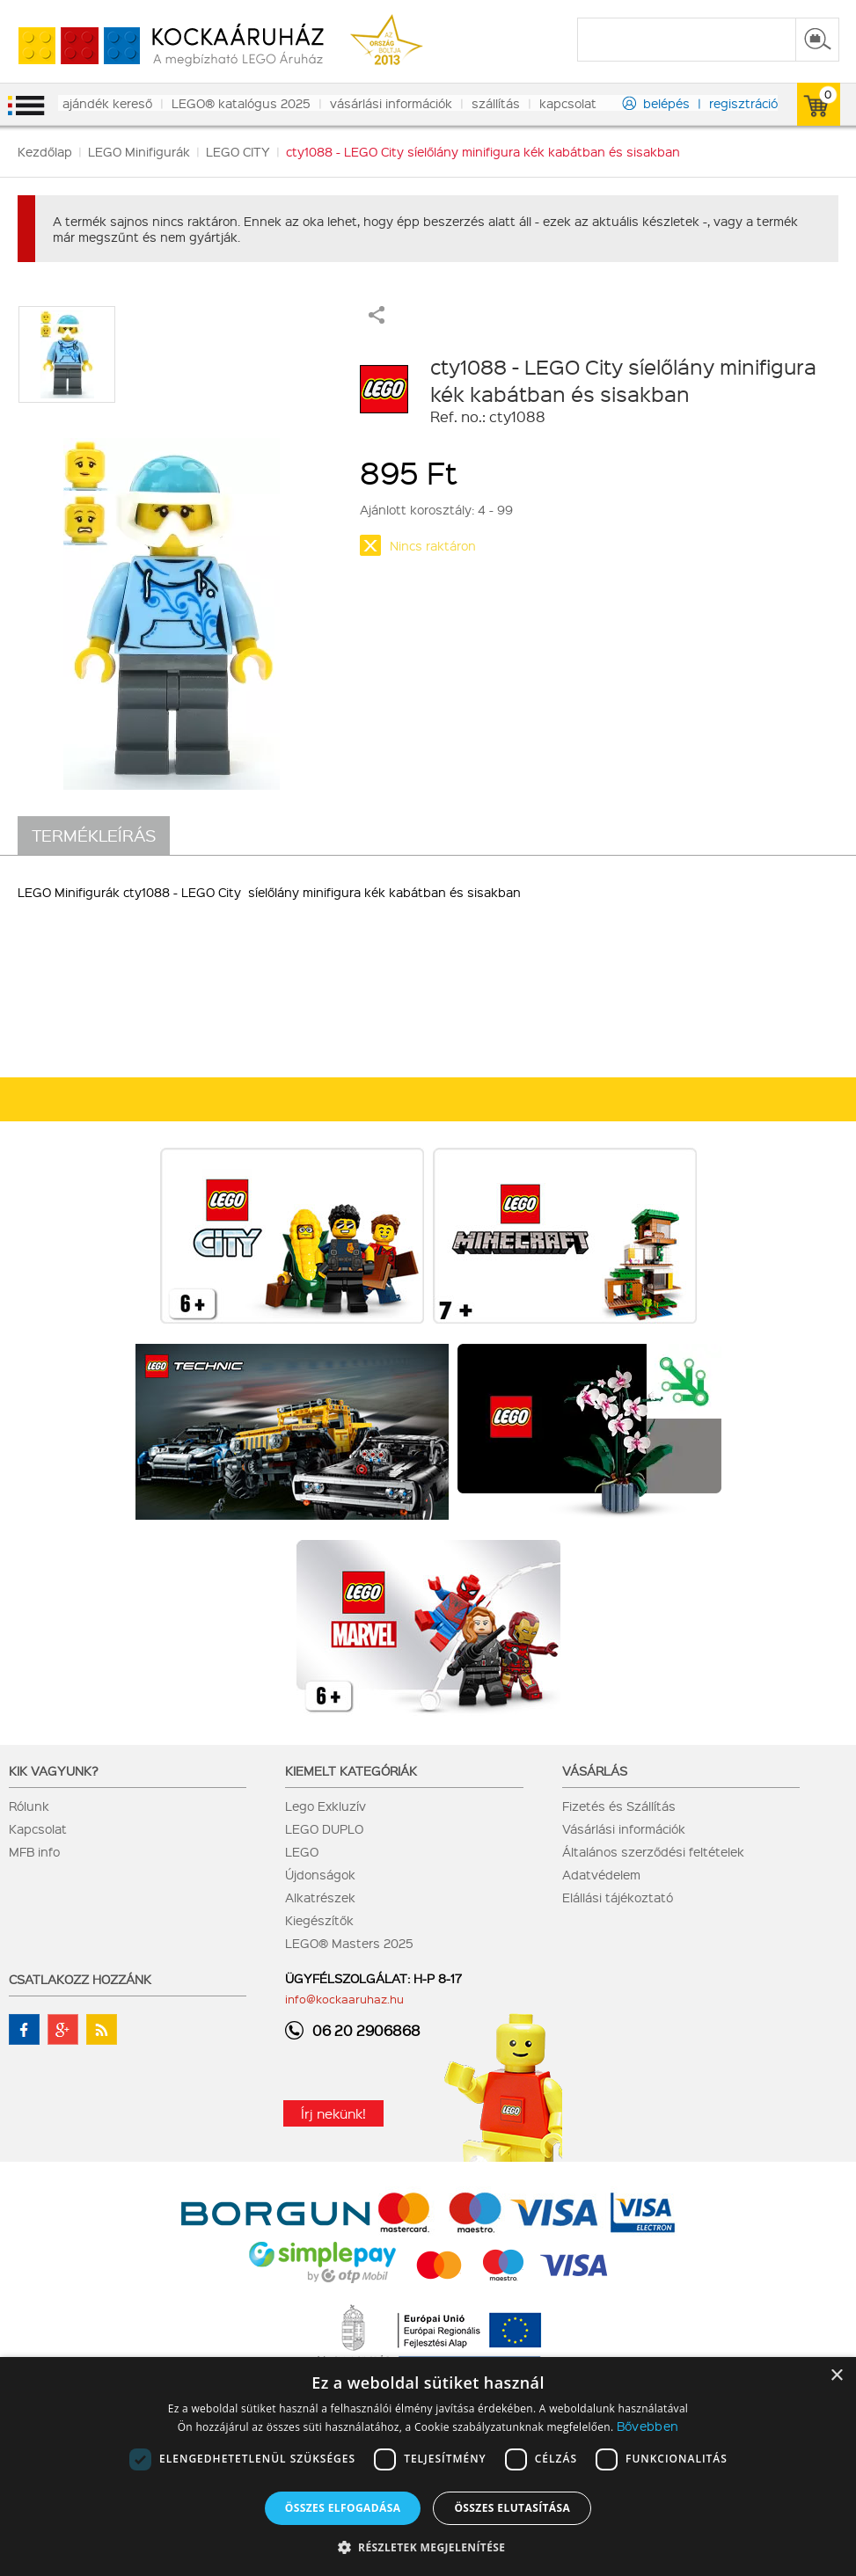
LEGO (301, 1851)
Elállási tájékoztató (617, 1897)
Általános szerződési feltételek (653, 1851)
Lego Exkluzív (325, 1805)
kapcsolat (567, 103)
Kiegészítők (319, 1920)
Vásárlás (594, 1770)
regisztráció (743, 103)
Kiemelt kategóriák (351, 1770)
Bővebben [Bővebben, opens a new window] (647, 2426)
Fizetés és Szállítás (619, 1805)
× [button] (836, 2376)
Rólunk (29, 1805)
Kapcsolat (38, 1828)
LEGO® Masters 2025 (349, 1942)
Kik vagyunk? (54, 1770)
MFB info (34, 1851)
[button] (428, 2546)
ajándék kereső (107, 103)
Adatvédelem (601, 1874)
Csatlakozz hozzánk (80, 1979)
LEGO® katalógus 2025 (241, 103)
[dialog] (428, 2466)
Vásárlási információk (623, 1828)
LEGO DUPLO (324, 1828)
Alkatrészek (320, 1897)
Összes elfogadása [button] (343, 2507)
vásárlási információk (391, 103)
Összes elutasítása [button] (512, 2507)
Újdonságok (320, 1874)
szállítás (496, 103)
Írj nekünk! (333, 2113)
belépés (666, 103)
